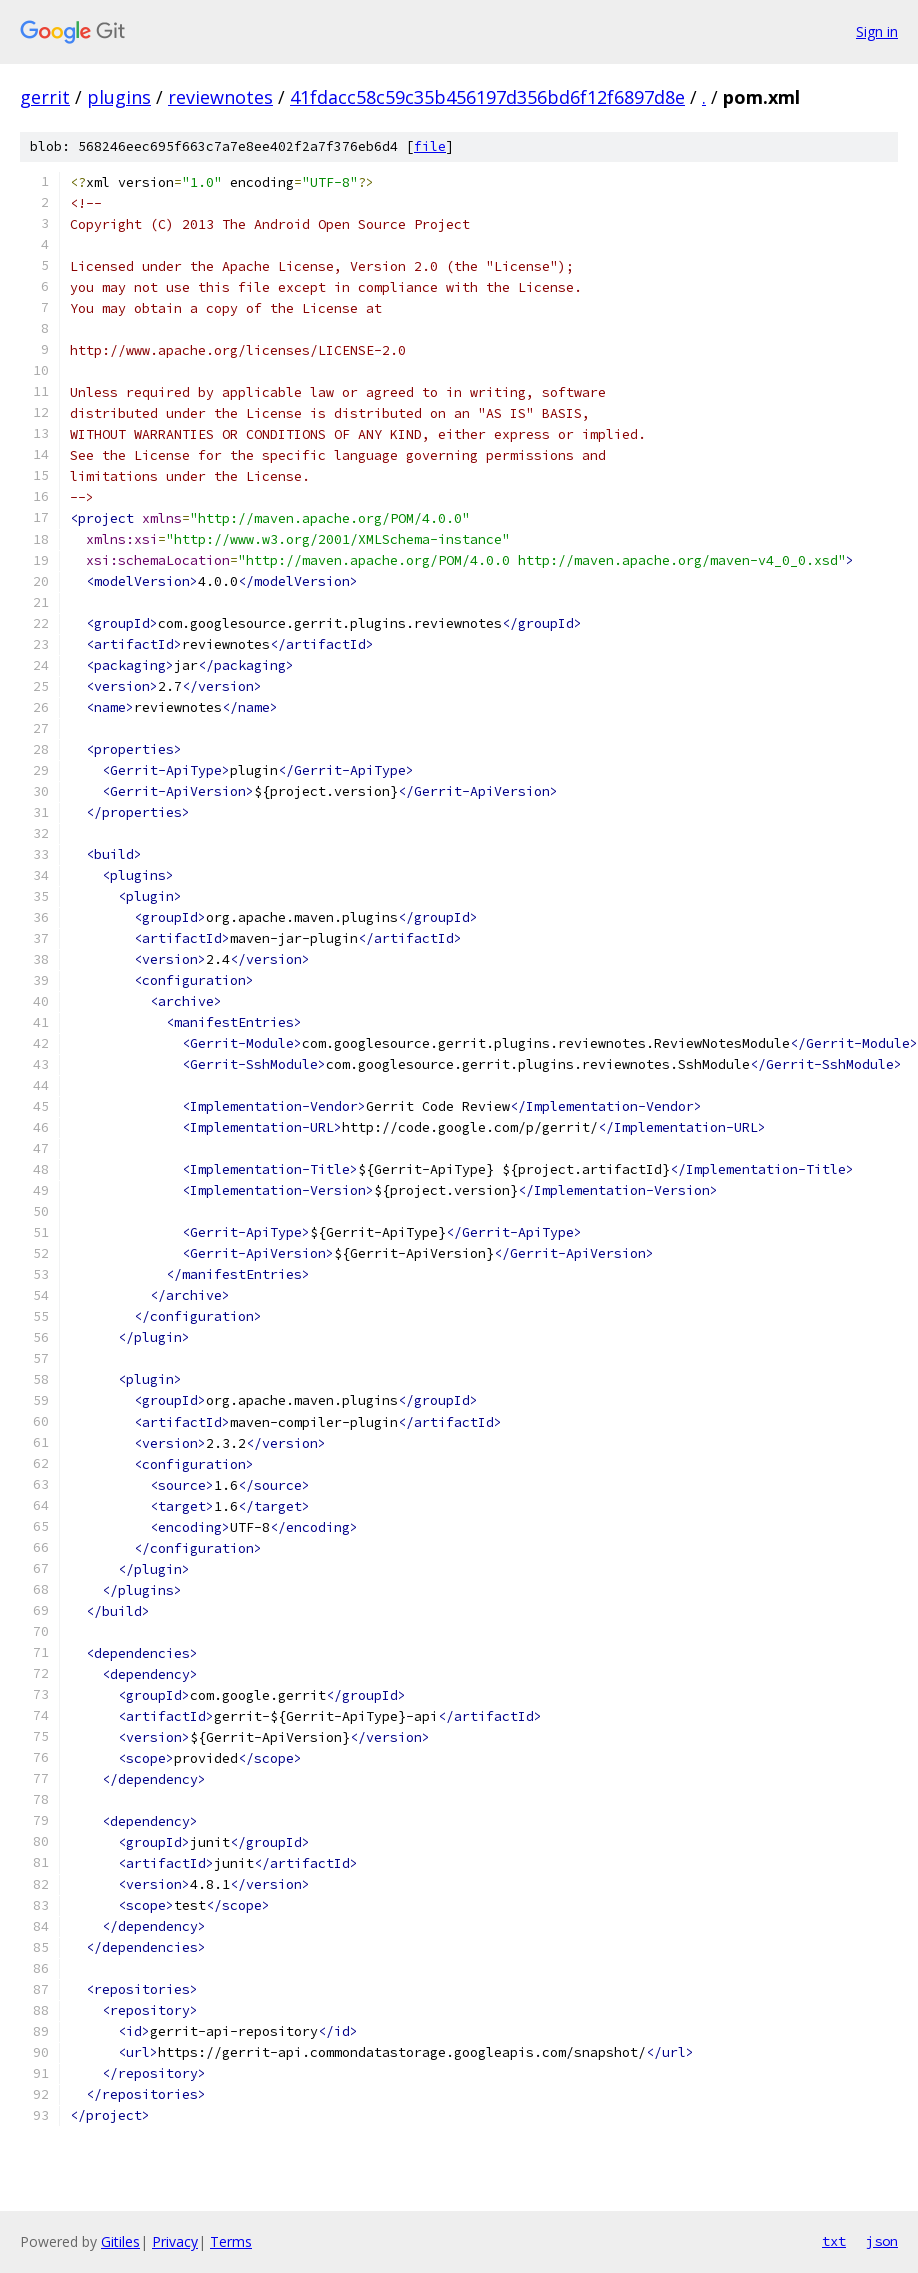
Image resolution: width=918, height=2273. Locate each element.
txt (834, 2241)
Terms (231, 2241)
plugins (119, 97)
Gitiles (120, 2241)
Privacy (175, 2241)
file (430, 146)
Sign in (877, 31)
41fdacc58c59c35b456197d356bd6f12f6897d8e (487, 97)
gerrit (45, 97)
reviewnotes (220, 97)
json (882, 2241)
